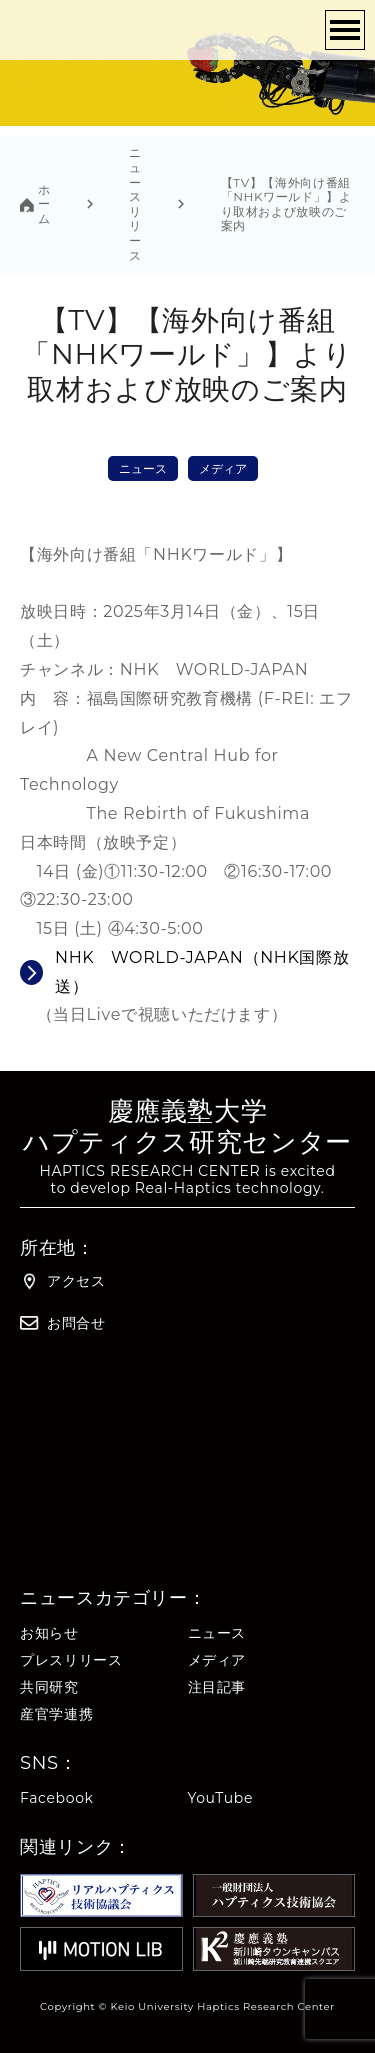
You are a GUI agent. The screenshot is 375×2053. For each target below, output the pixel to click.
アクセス (63, 1281)
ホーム (44, 204)
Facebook (57, 1798)
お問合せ (63, 1323)
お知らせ (49, 1633)
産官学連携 (56, 1714)
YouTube (221, 1798)
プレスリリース (71, 1660)
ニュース (143, 468)
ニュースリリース (135, 204)
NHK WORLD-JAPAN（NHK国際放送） (202, 972)
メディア (223, 468)
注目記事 (217, 1687)
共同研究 (49, 1687)
